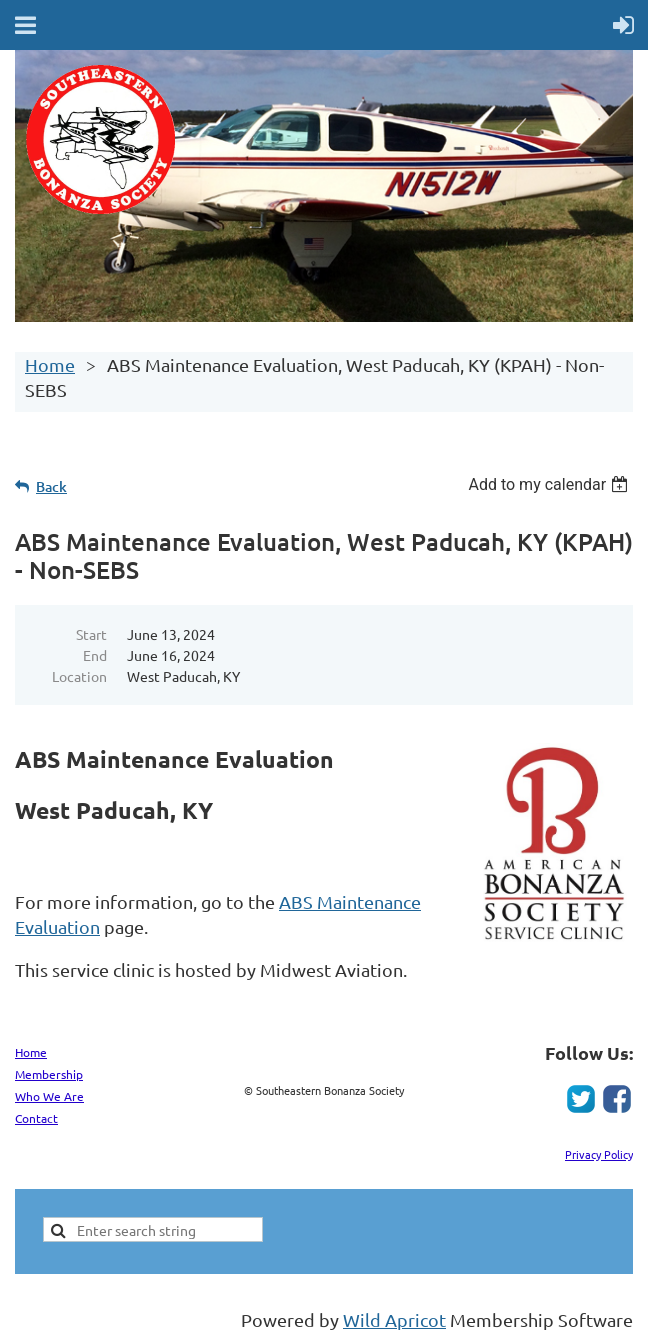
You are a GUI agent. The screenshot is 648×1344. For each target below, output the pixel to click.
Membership (49, 1074)
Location (79, 676)
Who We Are (49, 1096)
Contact (36, 1118)
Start (91, 634)
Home (50, 364)
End (95, 655)
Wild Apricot (394, 1319)
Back (51, 486)
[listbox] (550, 484)
